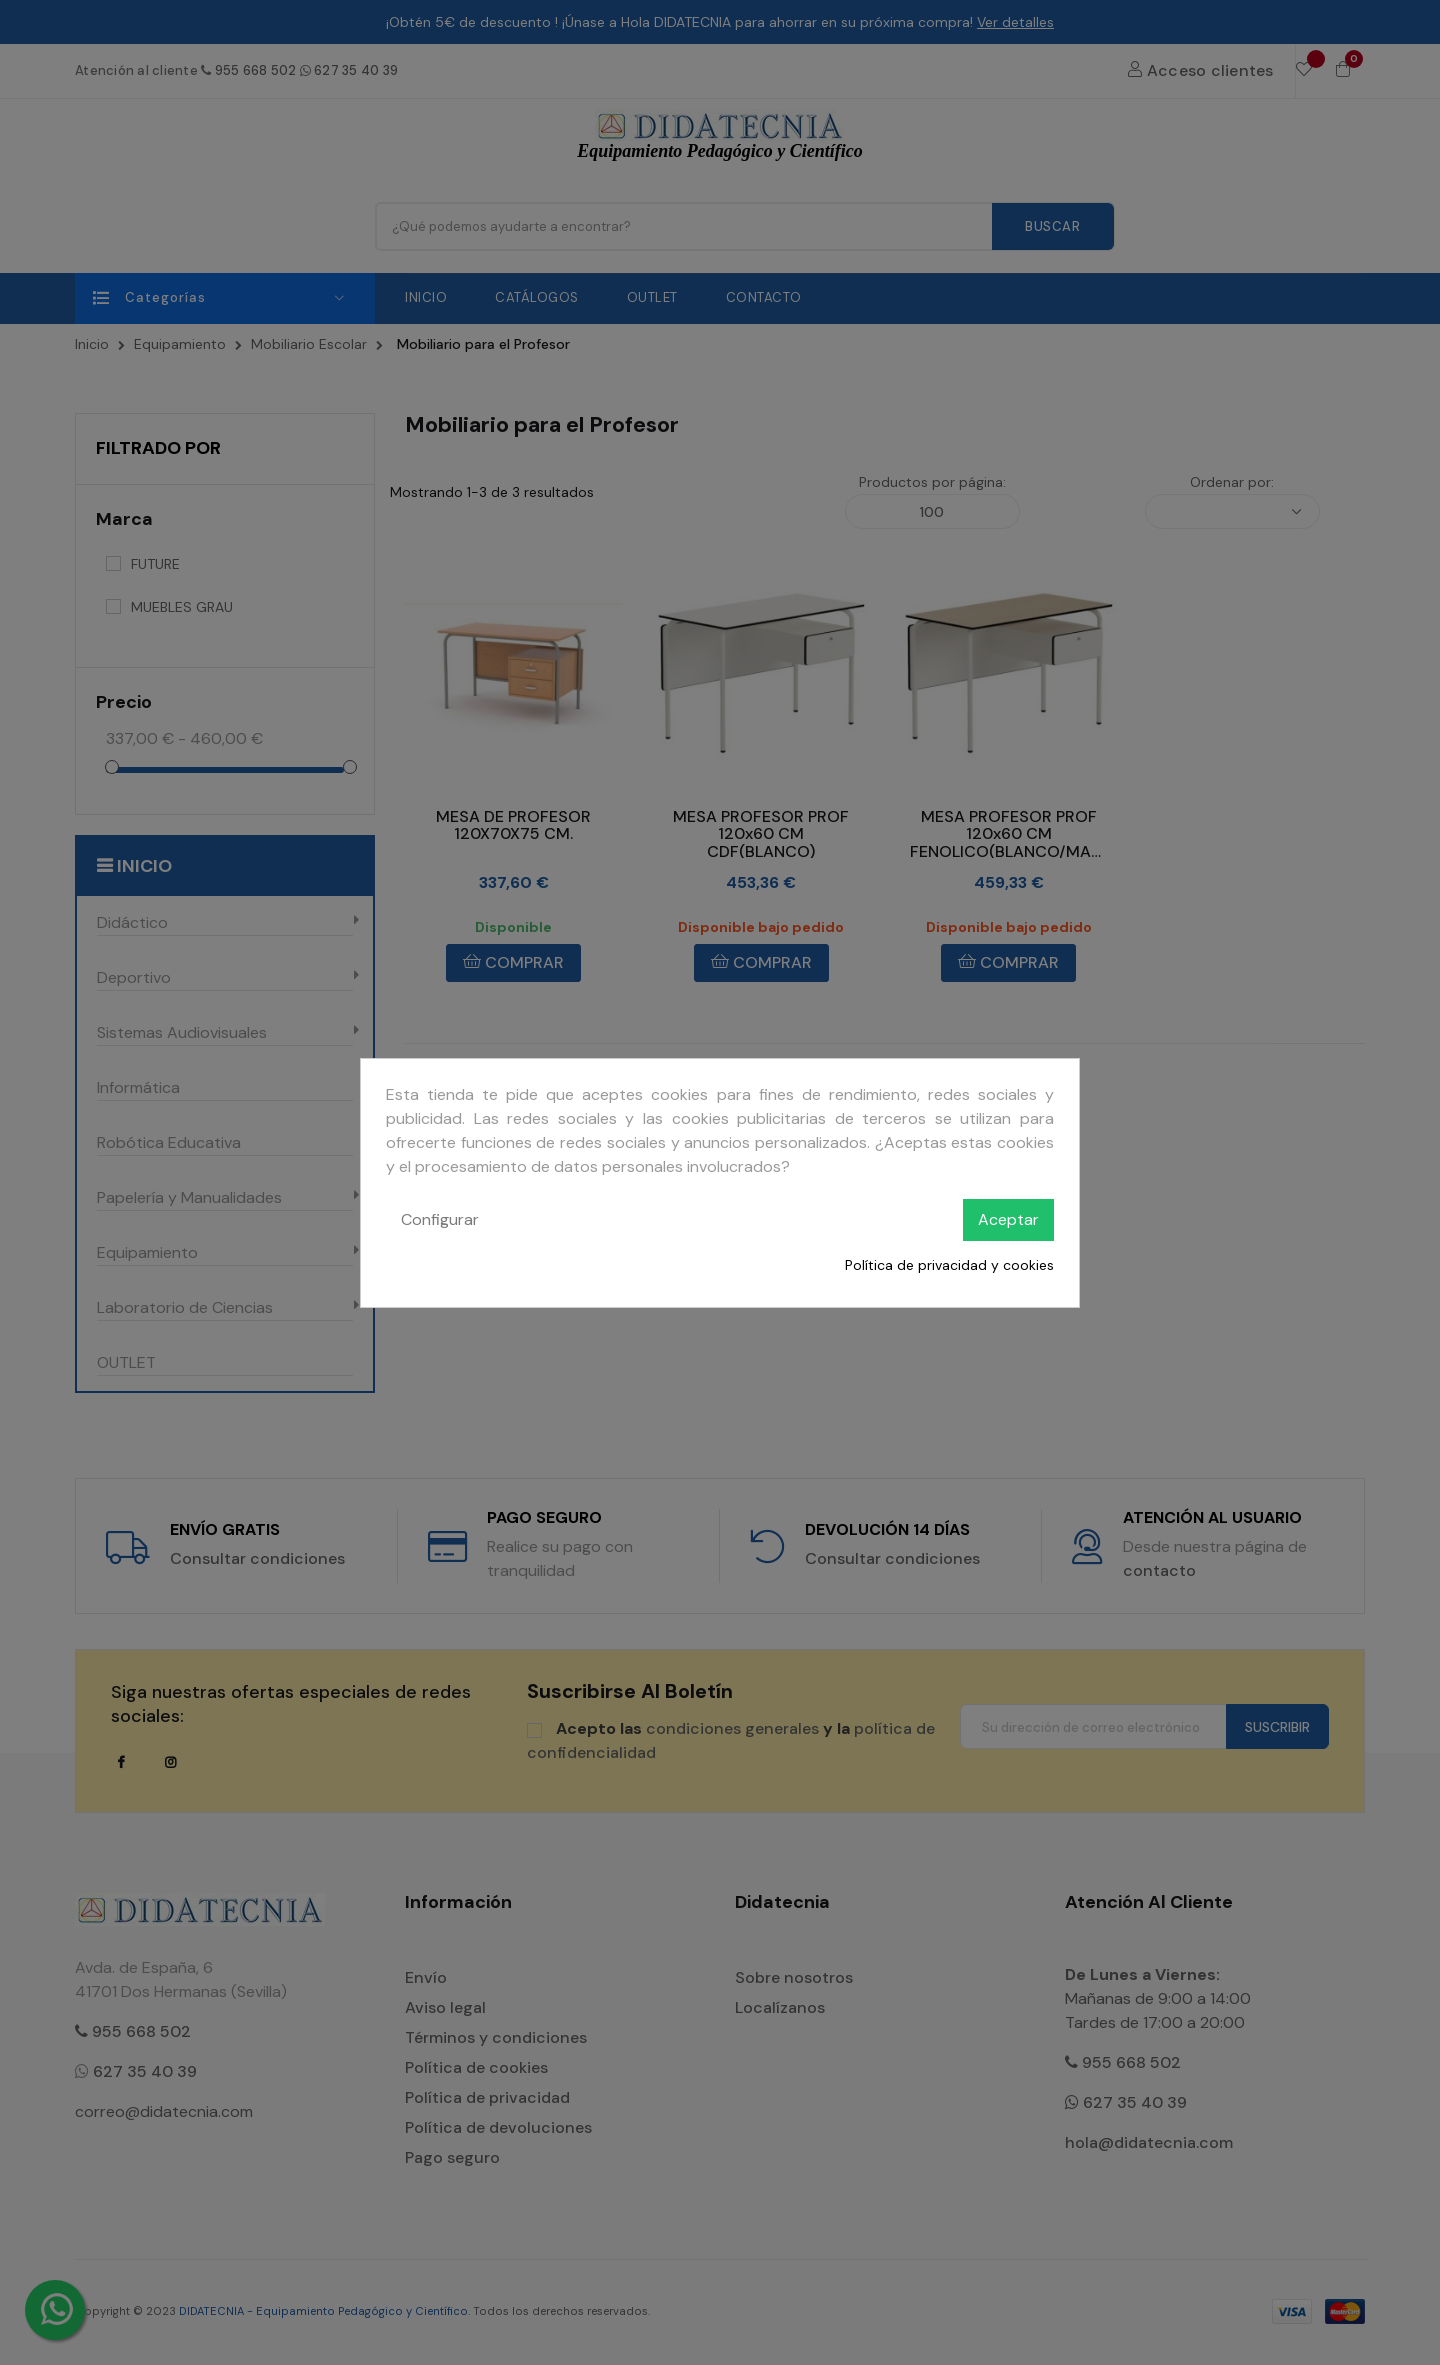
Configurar (440, 1219)
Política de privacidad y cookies (949, 1265)
